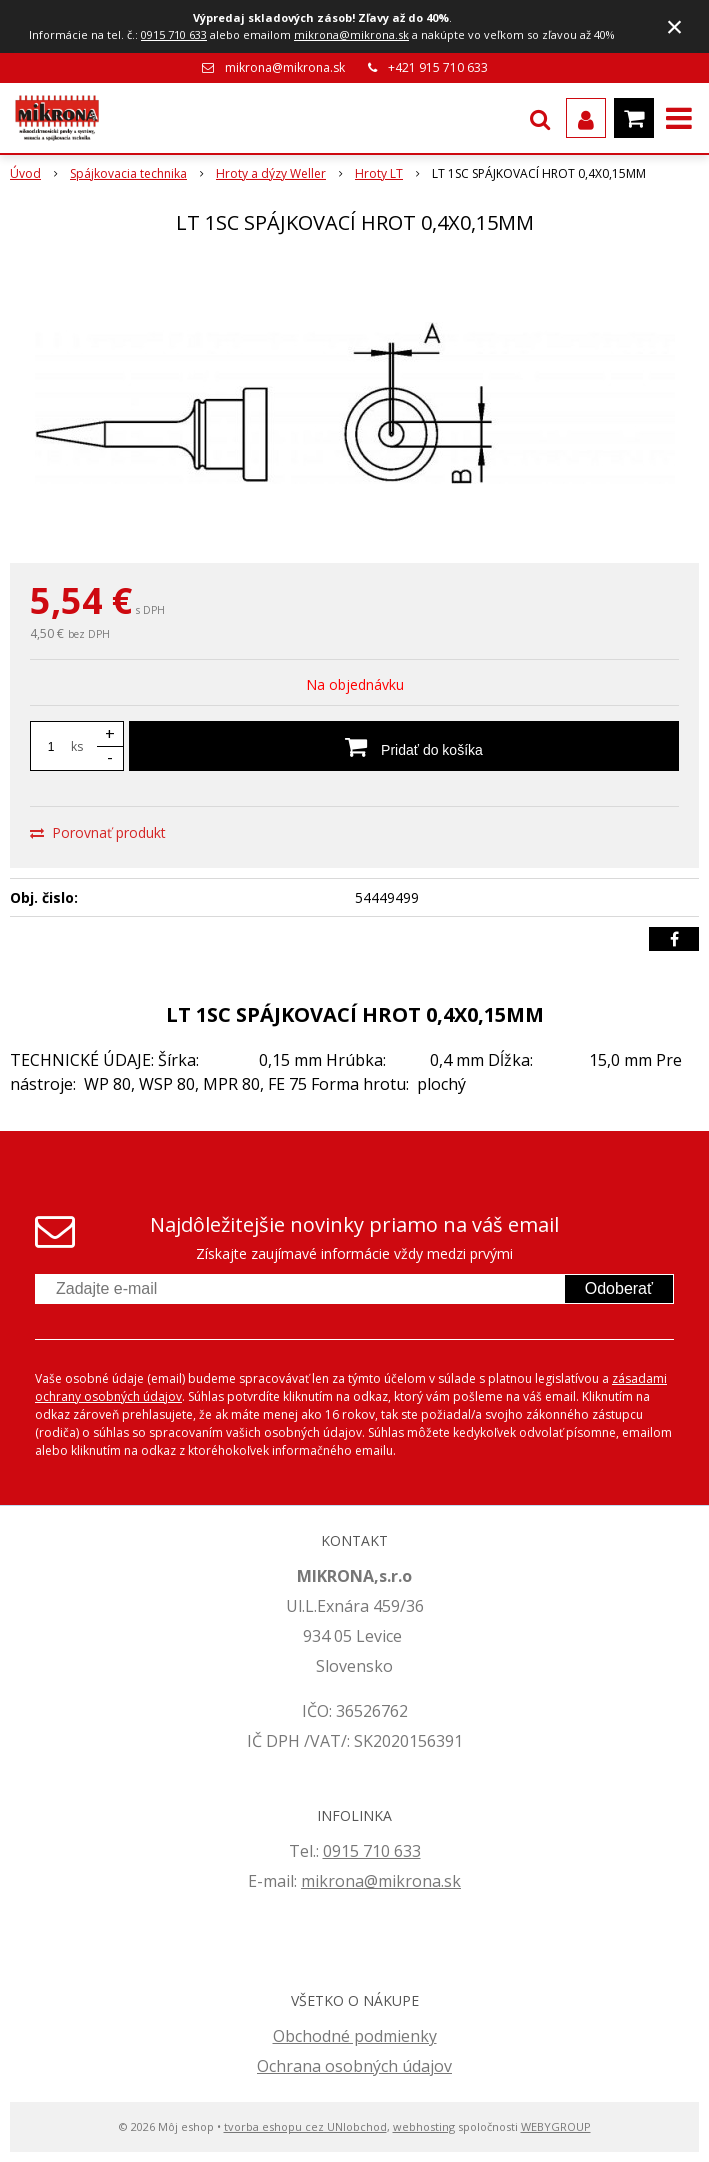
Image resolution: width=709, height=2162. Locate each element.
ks (77, 746)
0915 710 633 (174, 34)
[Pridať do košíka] (404, 746)
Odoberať (619, 1288)
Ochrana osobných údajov (354, 2066)
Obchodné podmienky (355, 2036)
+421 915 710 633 (438, 67)
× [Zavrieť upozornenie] (675, 26)
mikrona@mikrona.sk (351, 34)
